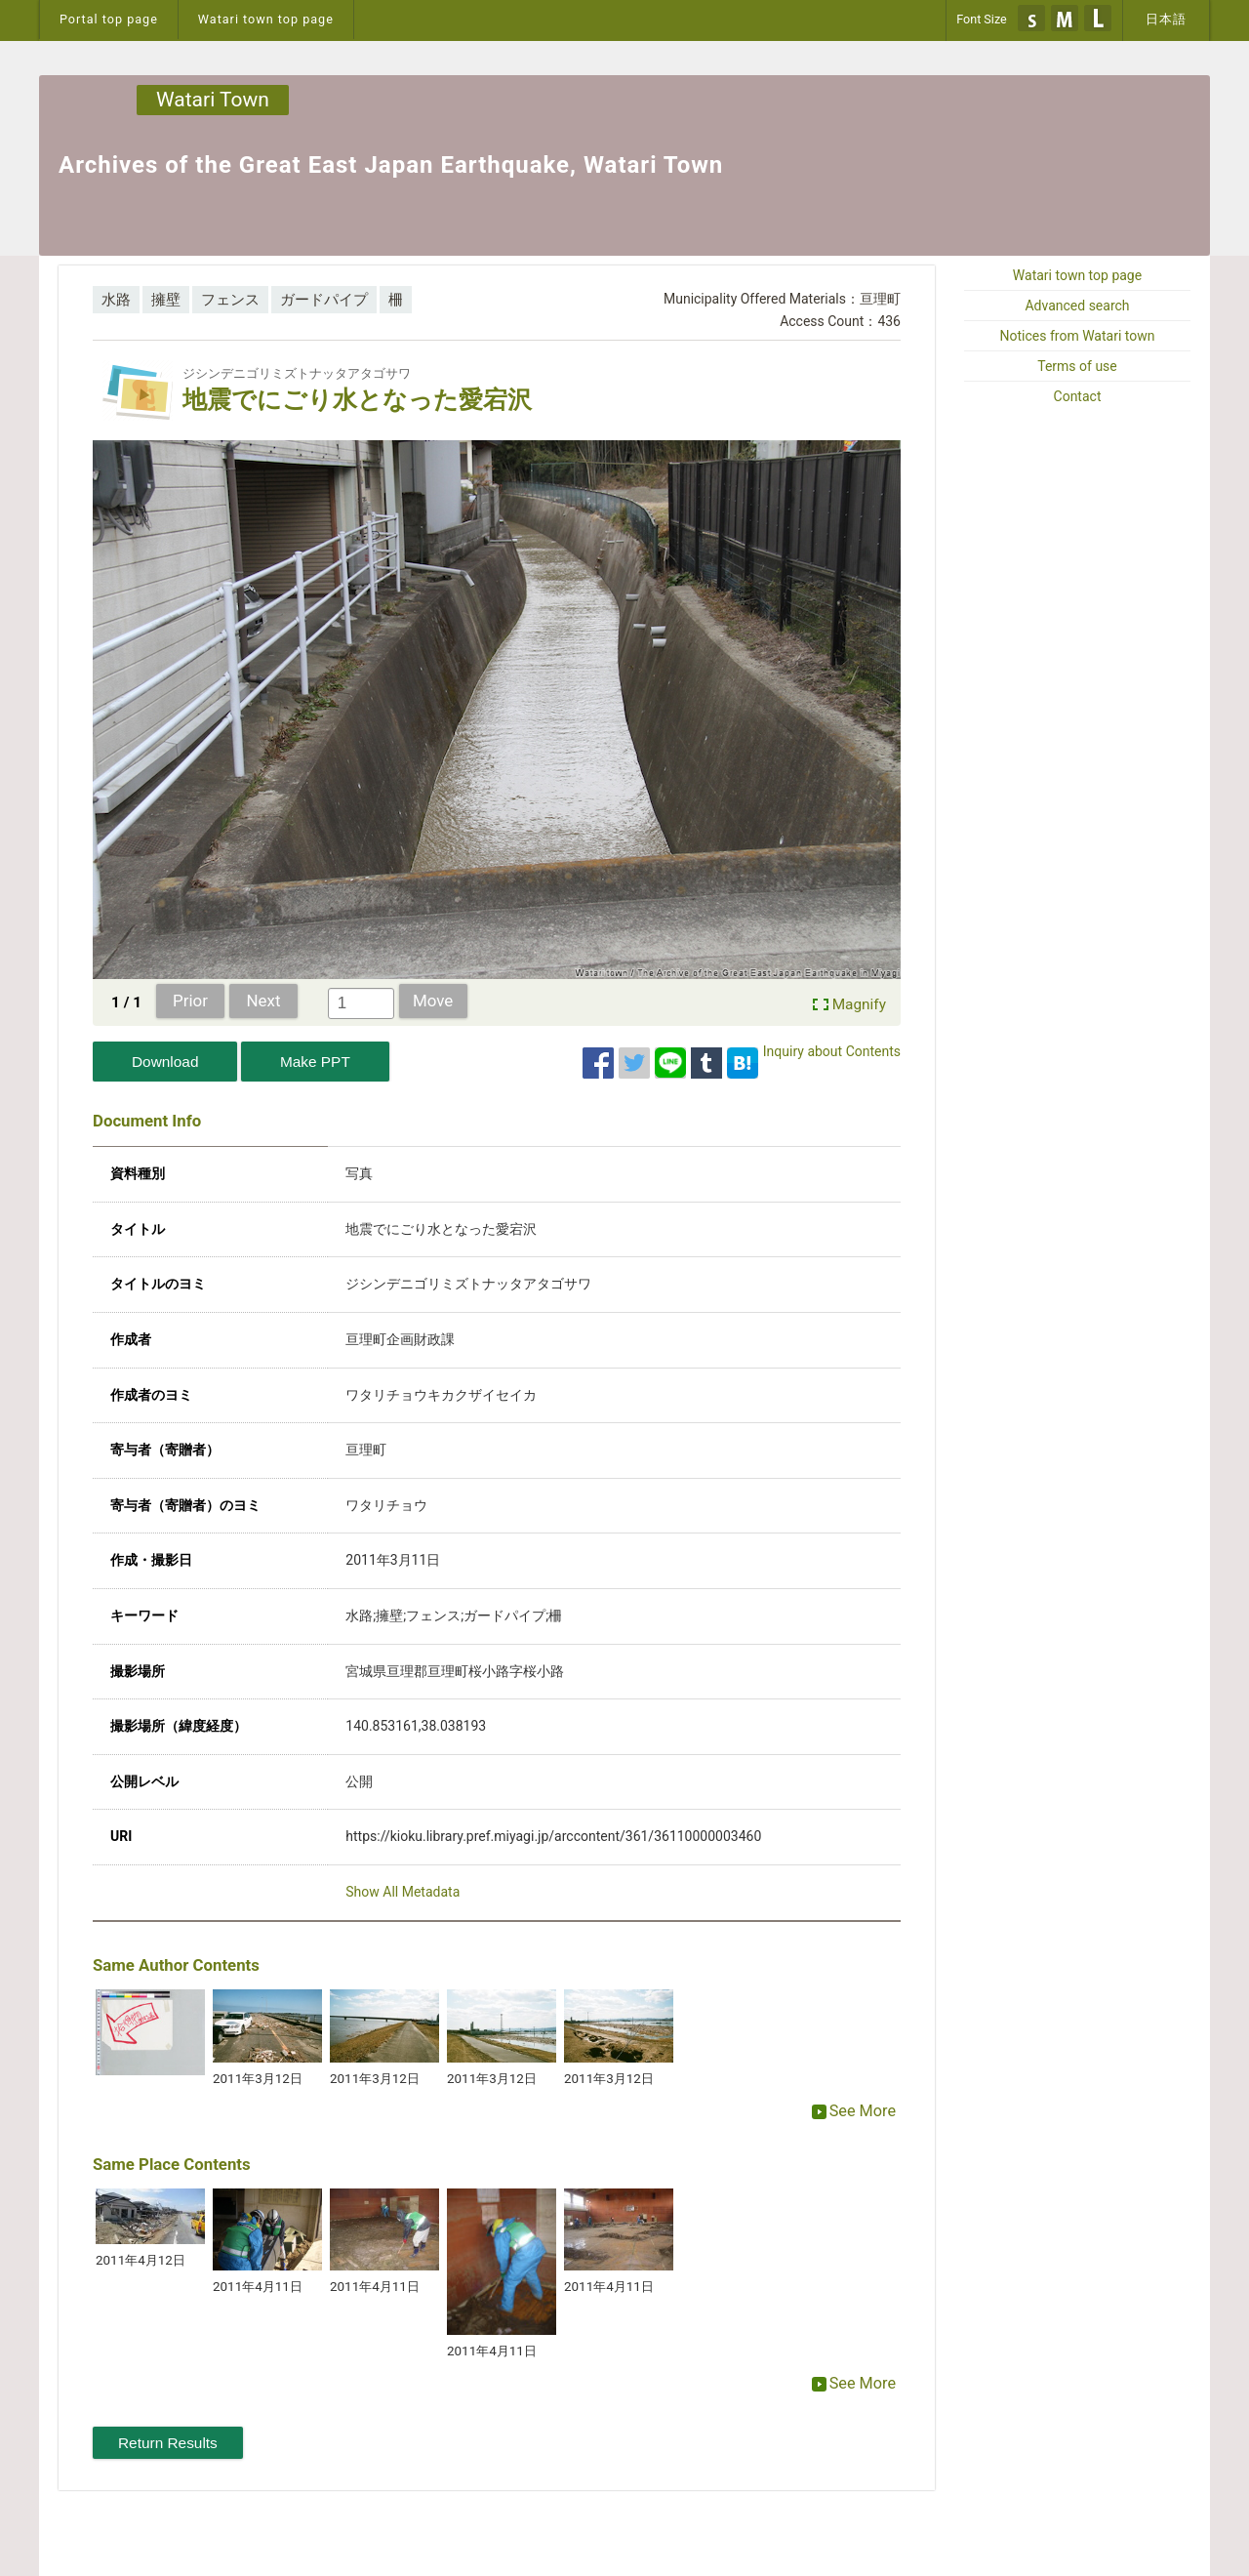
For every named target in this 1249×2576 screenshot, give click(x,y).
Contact (1078, 396)
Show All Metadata (402, 1892)
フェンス (230, 299)
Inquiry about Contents (832, 1051)
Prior (190, 1000)
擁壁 (166, 299)
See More (854, 2111)
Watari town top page (266, 19)
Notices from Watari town (1077, 336)
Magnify (859, 1004)
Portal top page (109, 19)
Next (264, 1000)
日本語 (1166, 19)
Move (433, 1000)
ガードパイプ (324, 299)
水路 (116, 299)
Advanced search (1077, 305)
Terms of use (1077, 366)
